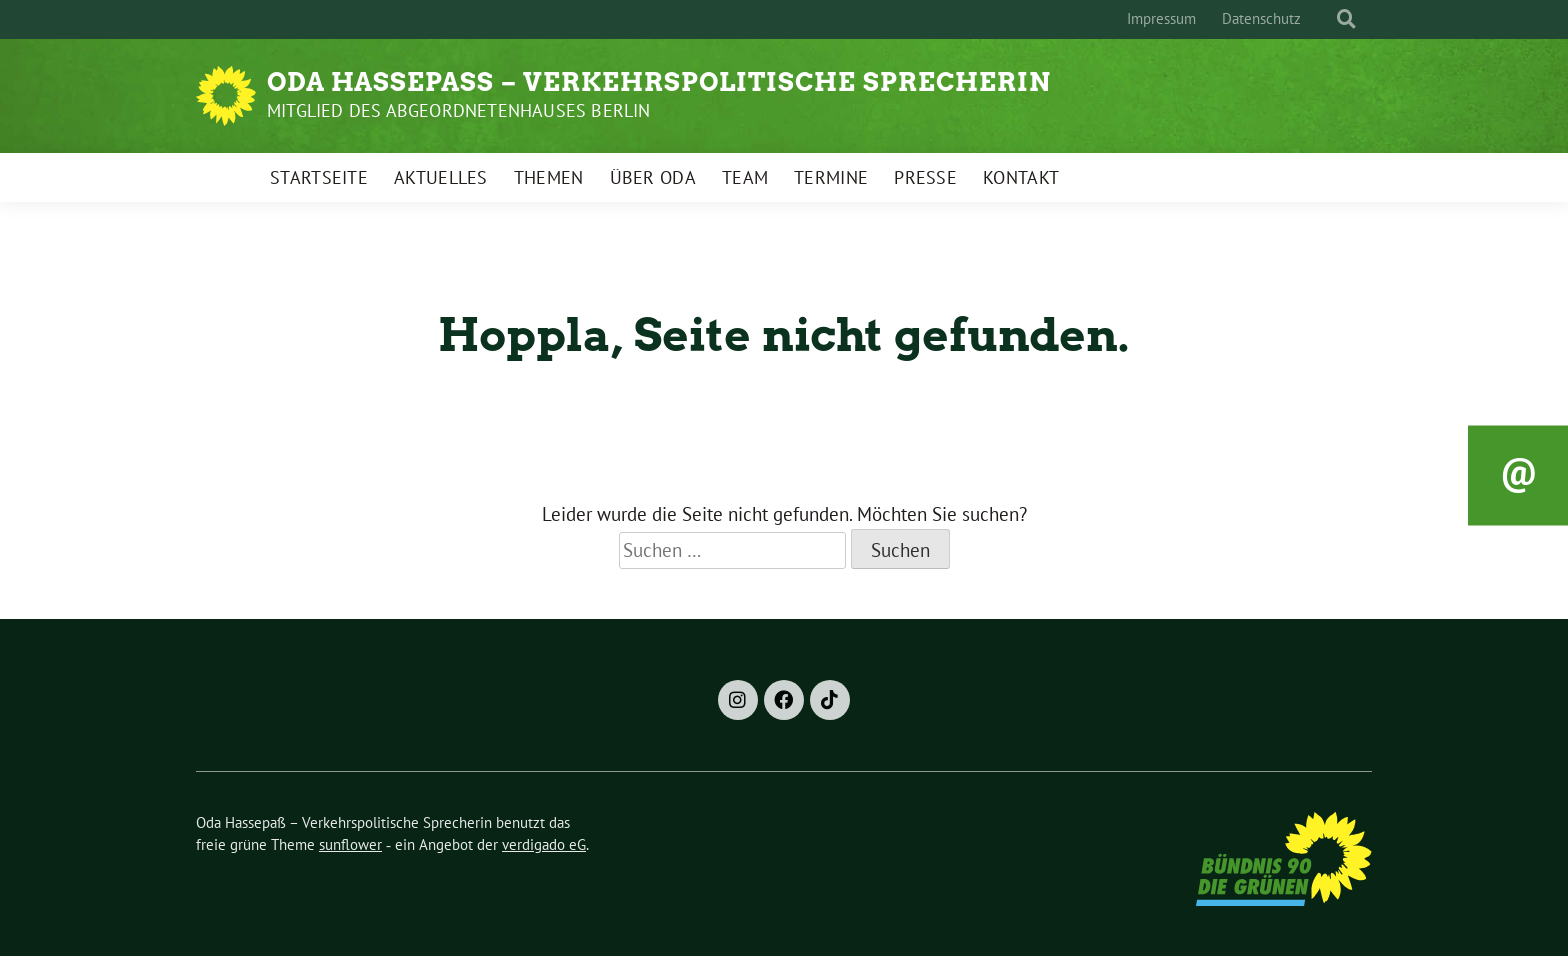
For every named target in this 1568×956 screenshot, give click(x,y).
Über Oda (653, 177)
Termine (831, 177)
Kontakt (1021, 177)
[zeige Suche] (1346, 19)
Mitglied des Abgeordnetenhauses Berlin (459, 110)
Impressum (1161, 18)
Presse (925, 177)
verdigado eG (544, 844)
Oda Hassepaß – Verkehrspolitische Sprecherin (659, 82)
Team (745, 177)
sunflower (350, 844)
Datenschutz (1261, 18)
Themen (549, 177)
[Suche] (1328, 19)
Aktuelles (441, 177)
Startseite (319, 177)
